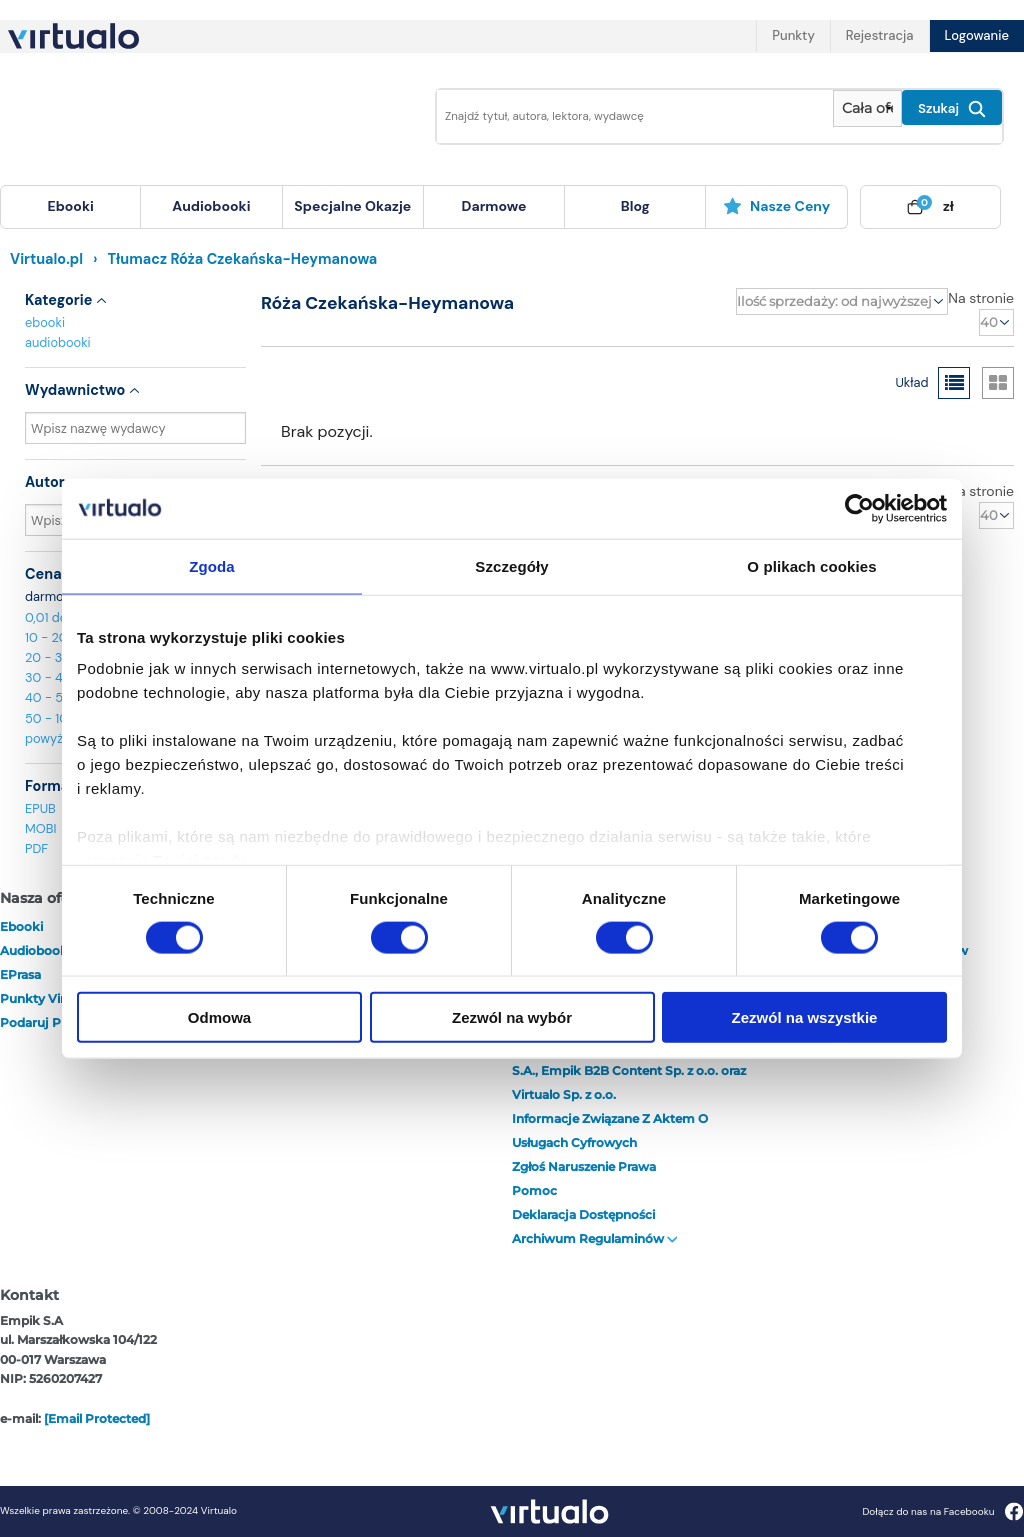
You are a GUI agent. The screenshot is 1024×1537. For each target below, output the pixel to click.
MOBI (40, 828)
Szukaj (952, 109)
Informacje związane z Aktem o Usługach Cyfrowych (610, 1130)
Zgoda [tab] (212, 565)
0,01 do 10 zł (60, 617)
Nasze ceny (776, 206)
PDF (36, 848)
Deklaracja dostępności (583, 1214)
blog (635, 206)
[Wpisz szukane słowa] (629, 116)
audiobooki (58, 342)
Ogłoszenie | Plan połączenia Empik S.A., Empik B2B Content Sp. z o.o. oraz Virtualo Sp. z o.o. (629, 1070)
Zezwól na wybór (512, 1017)
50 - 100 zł (57, 718)
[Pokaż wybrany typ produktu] (867, 108)
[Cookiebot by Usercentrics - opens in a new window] (859, 508)
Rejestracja (880, 35)
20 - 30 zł (54, 657)
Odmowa (219, 1017)
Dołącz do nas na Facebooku (942, 1511)
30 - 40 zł (54, 677)
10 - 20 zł (52, 637)
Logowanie (977, 35)
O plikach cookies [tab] (811, 565)
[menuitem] (70, 207)
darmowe (494, 206)
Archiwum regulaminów (595, 1238)
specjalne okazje (352, 206)
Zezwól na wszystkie (805, 1017)
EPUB (40, 808)
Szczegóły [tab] (511, 565)
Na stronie (981, 298)
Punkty (793, 35)
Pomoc (534, 1190)
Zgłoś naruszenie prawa (584, 1166)
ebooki (45, 322)
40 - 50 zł (54, 697)
